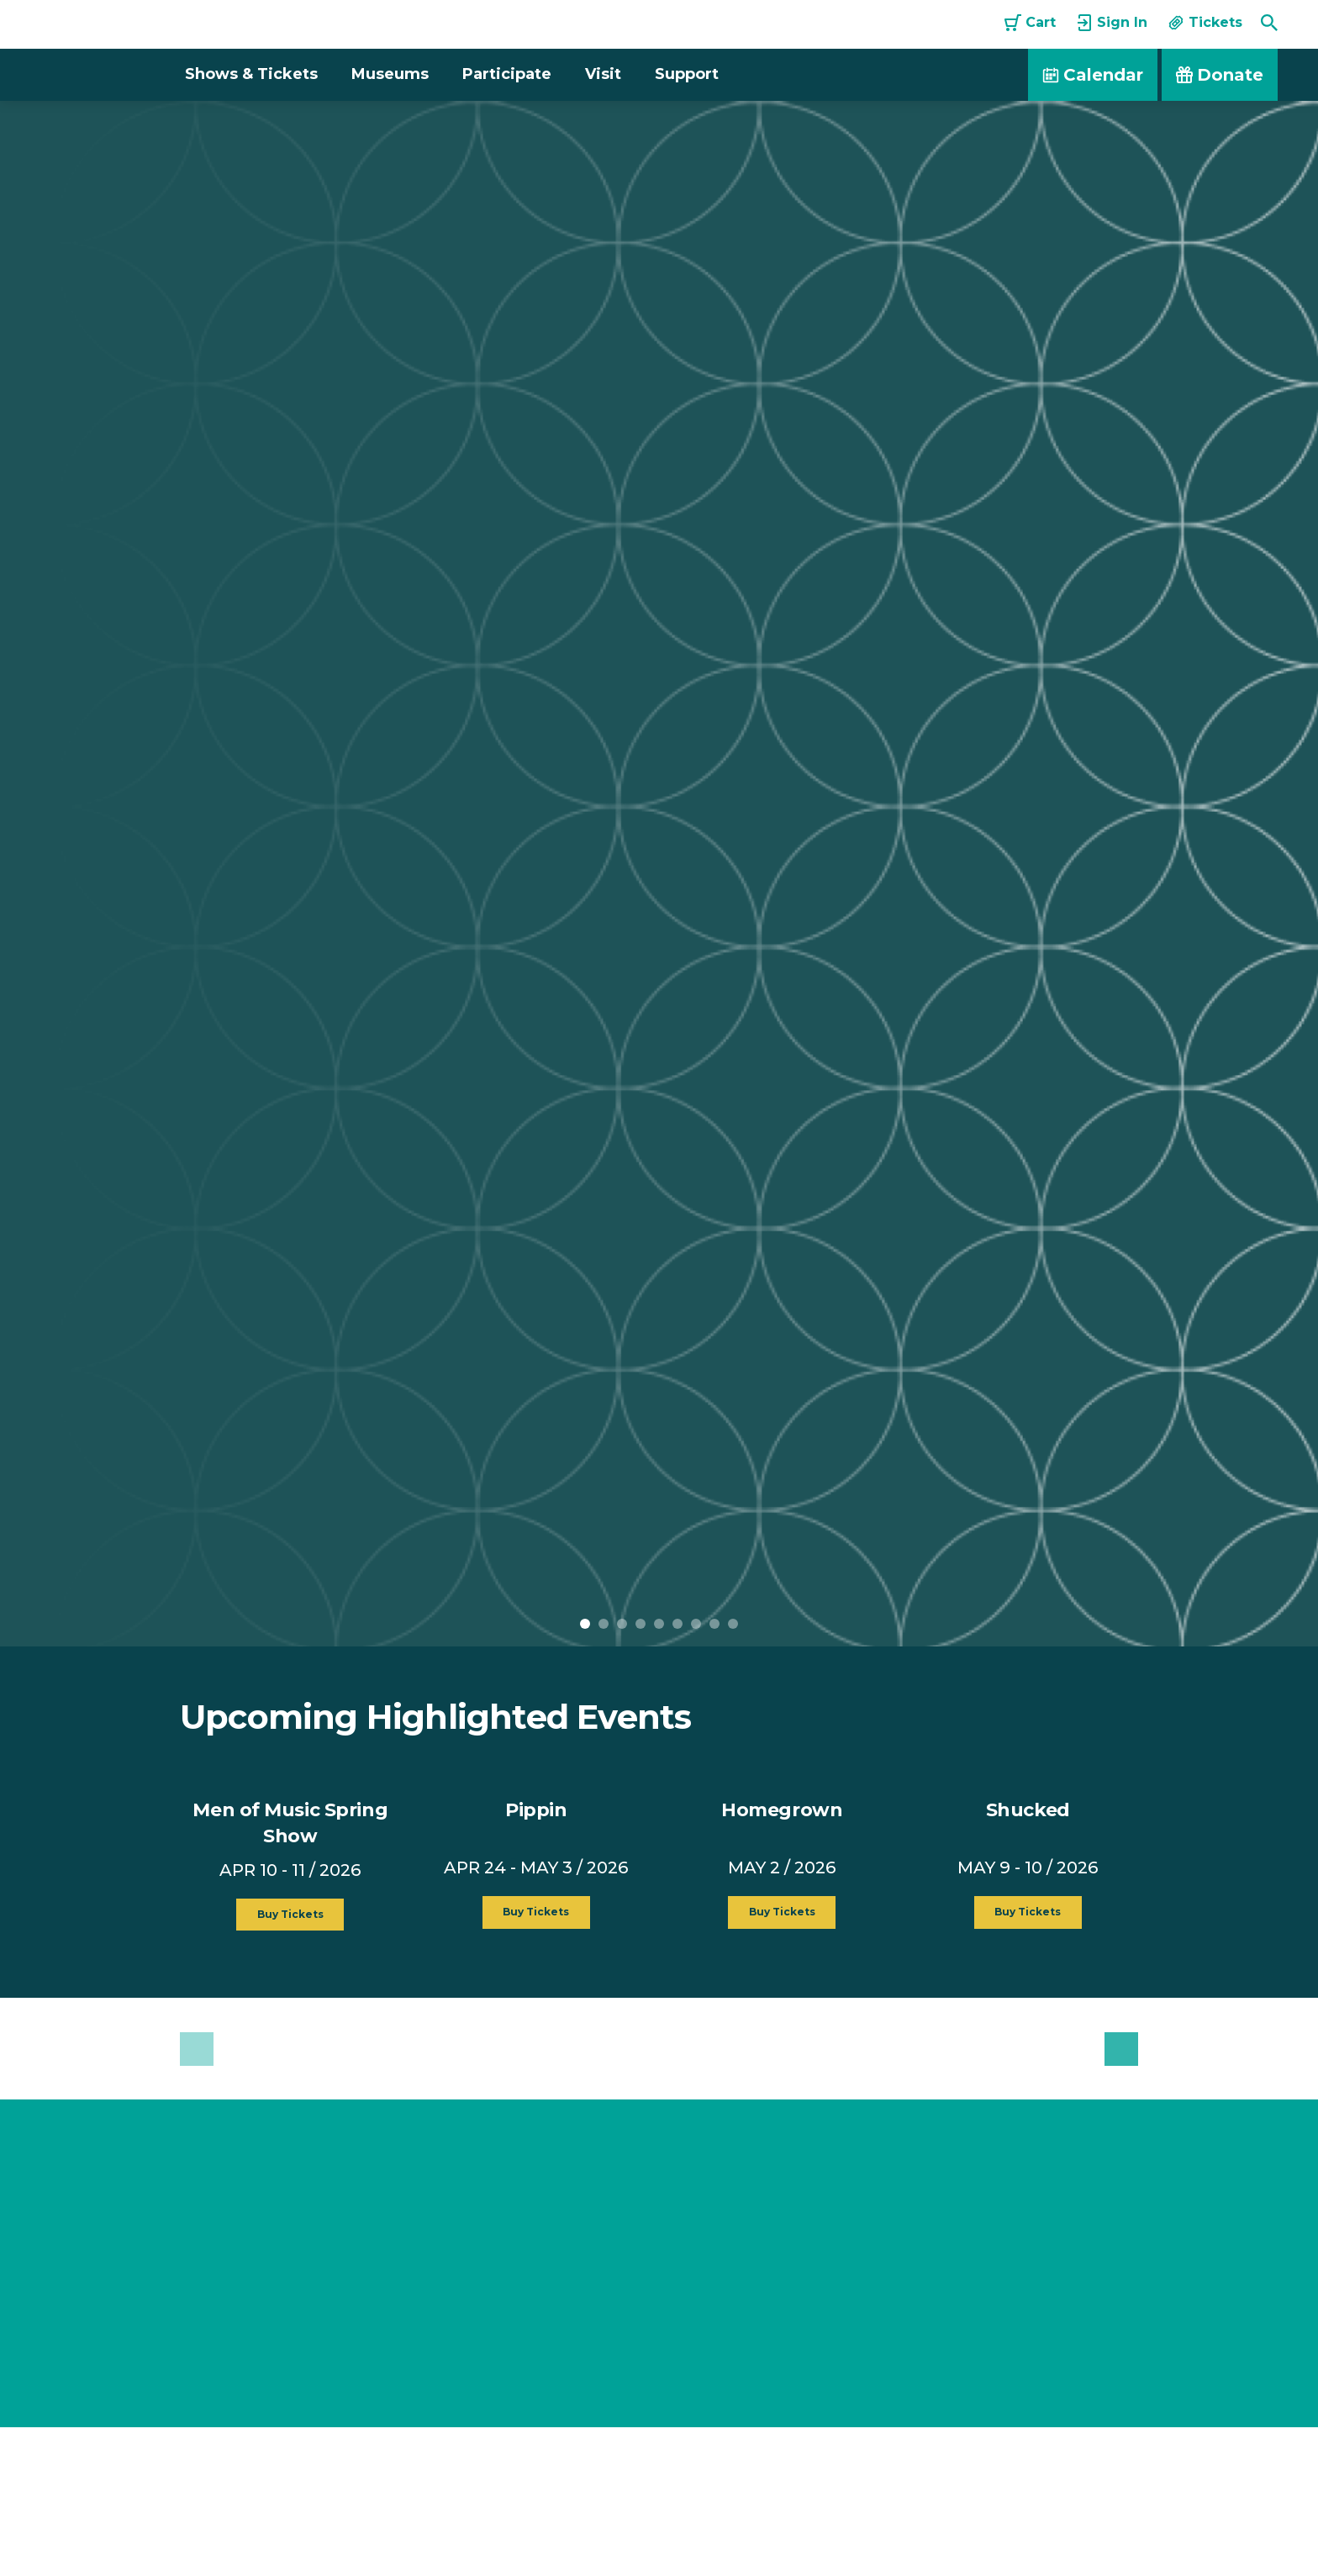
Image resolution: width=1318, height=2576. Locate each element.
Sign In (1111, 22)
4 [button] (640, 1624)
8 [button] (714, 1624)
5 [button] (659, 1624)
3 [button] (622, 1624)
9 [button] (733, 1624)
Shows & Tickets (251, 74)
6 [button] (677, 1624)
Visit (603, 74)
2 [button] (603, 1624)
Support (687, 74)
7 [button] (696, 1624)
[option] (659, 873)
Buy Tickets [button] (290, 1915)
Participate (506, 74)
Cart (1030, 22)
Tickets (1205, 22)
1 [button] (585, 1624)
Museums (390, 74)
